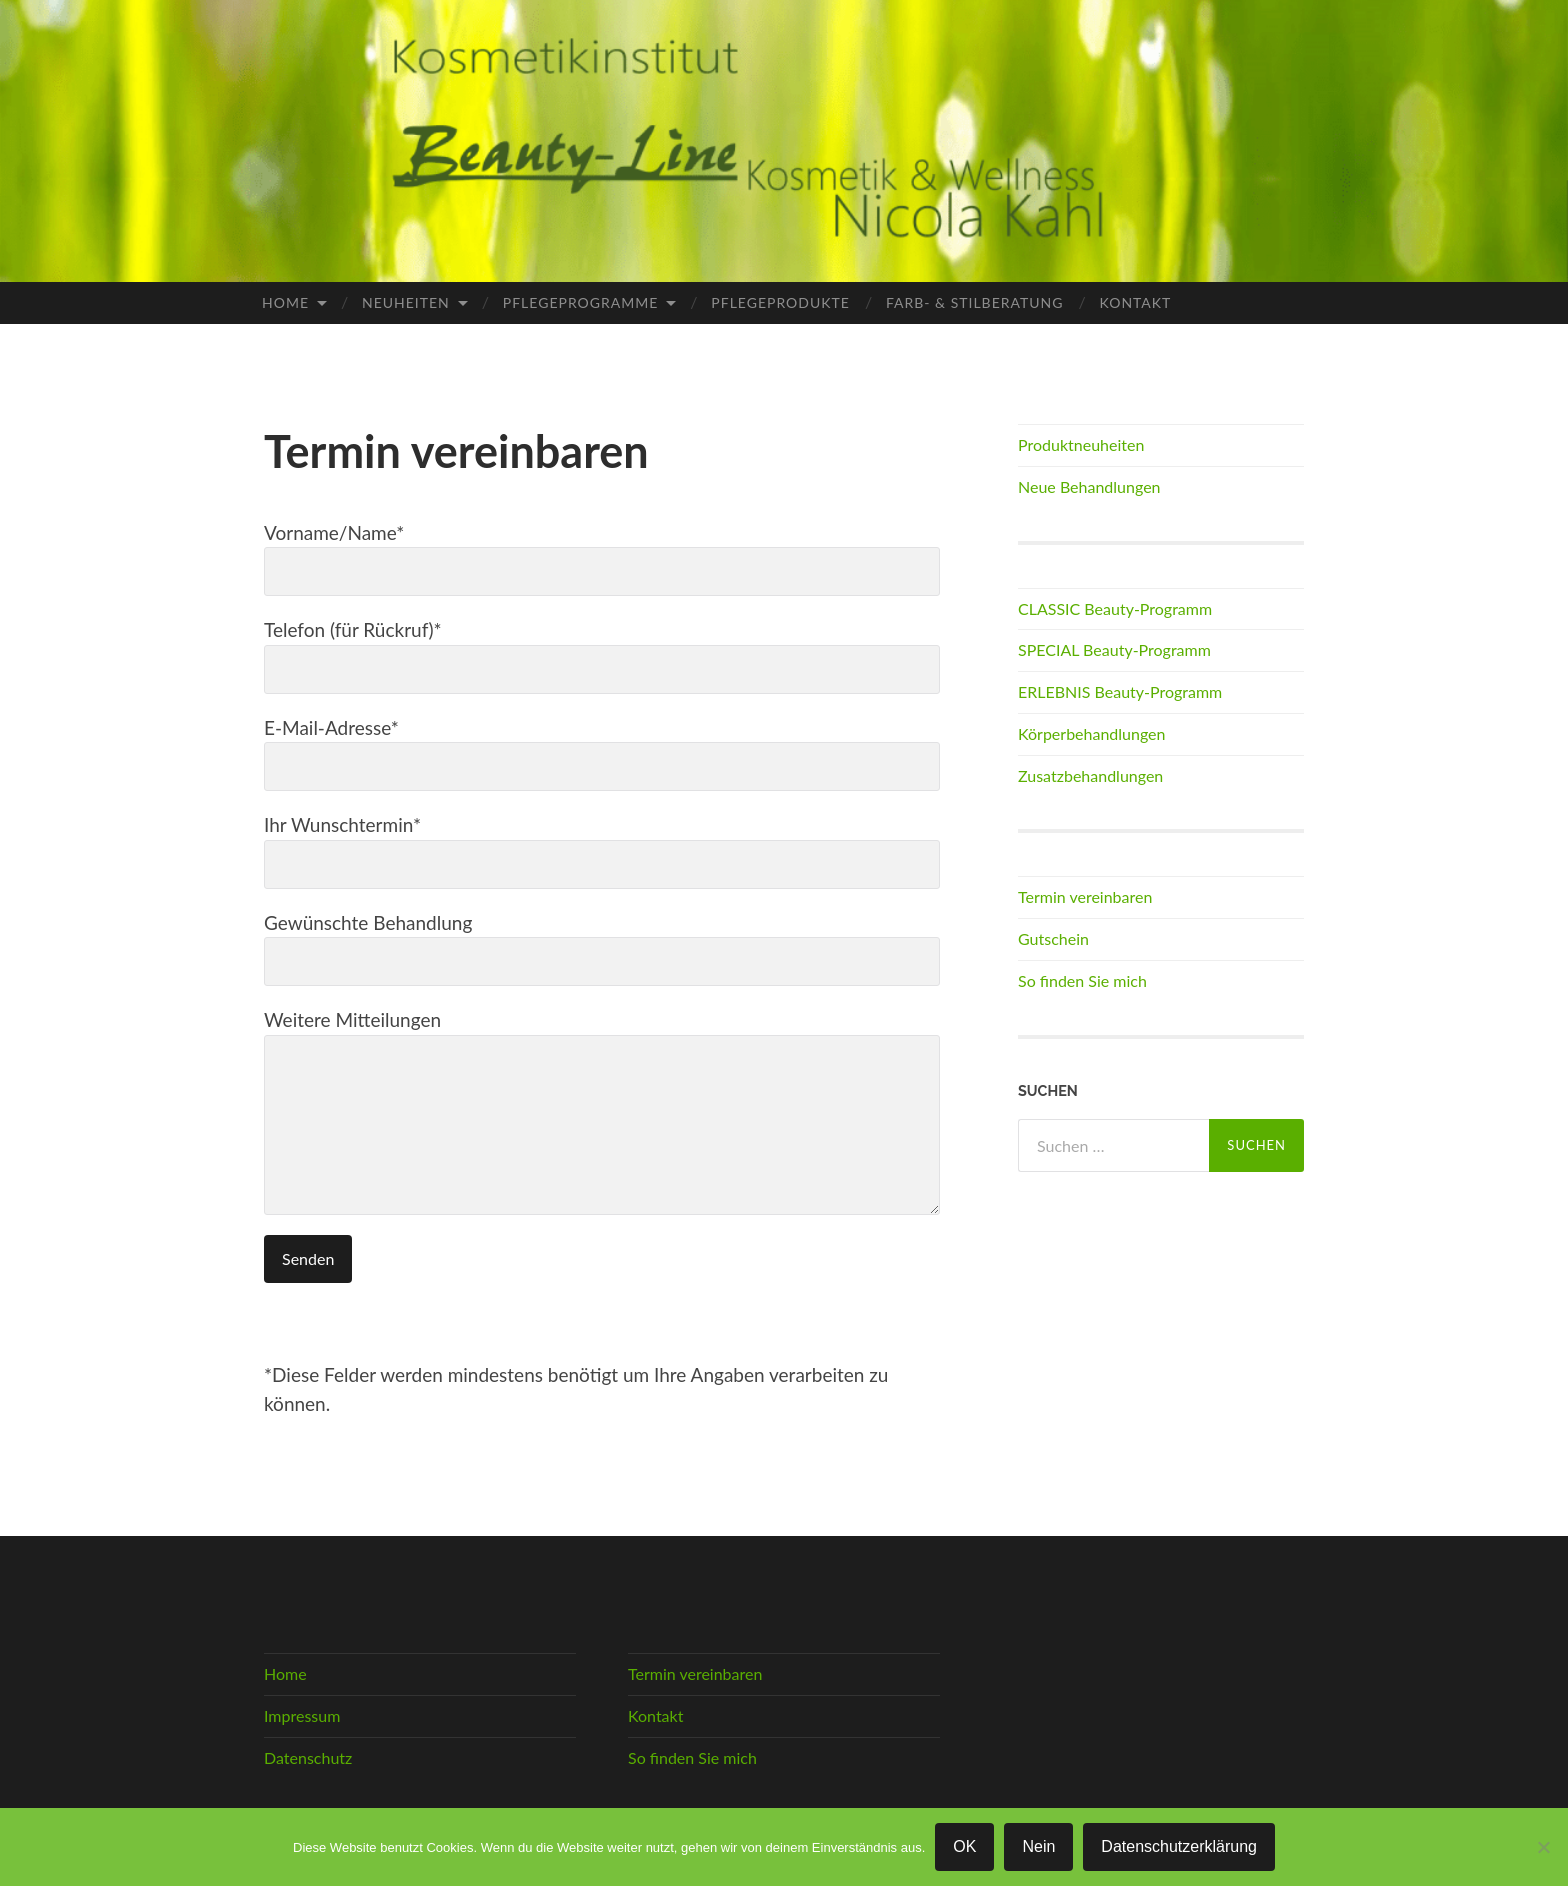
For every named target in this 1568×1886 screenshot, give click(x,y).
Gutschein (1053, 938)
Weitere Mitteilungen (602, 1111)
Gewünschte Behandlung (602, 949)
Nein (1038, 1846)
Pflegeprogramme (581, 302)
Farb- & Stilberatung (975, 302)
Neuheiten (406, 302)
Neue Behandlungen (1089, 486)
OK (964, 1846)
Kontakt (1136, 302)
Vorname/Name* (602, 559)
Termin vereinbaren (1085, 896)
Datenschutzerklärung (1179, 1846)
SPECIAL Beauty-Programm (1114, 649)
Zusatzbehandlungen (1090, 775)
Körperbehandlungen (1092, 733)
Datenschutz (308, 1757)
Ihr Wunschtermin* (602, 851)
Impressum (302, 1715)
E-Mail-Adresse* (602, 754)
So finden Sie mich (1082, 980)
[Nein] (1543, 1847)
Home (285, 302)
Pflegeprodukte (780, 302)
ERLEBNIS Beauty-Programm (1120, 691)
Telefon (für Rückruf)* (602, 656)
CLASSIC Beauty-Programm (1115, 608)
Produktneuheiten (1081, 444)
